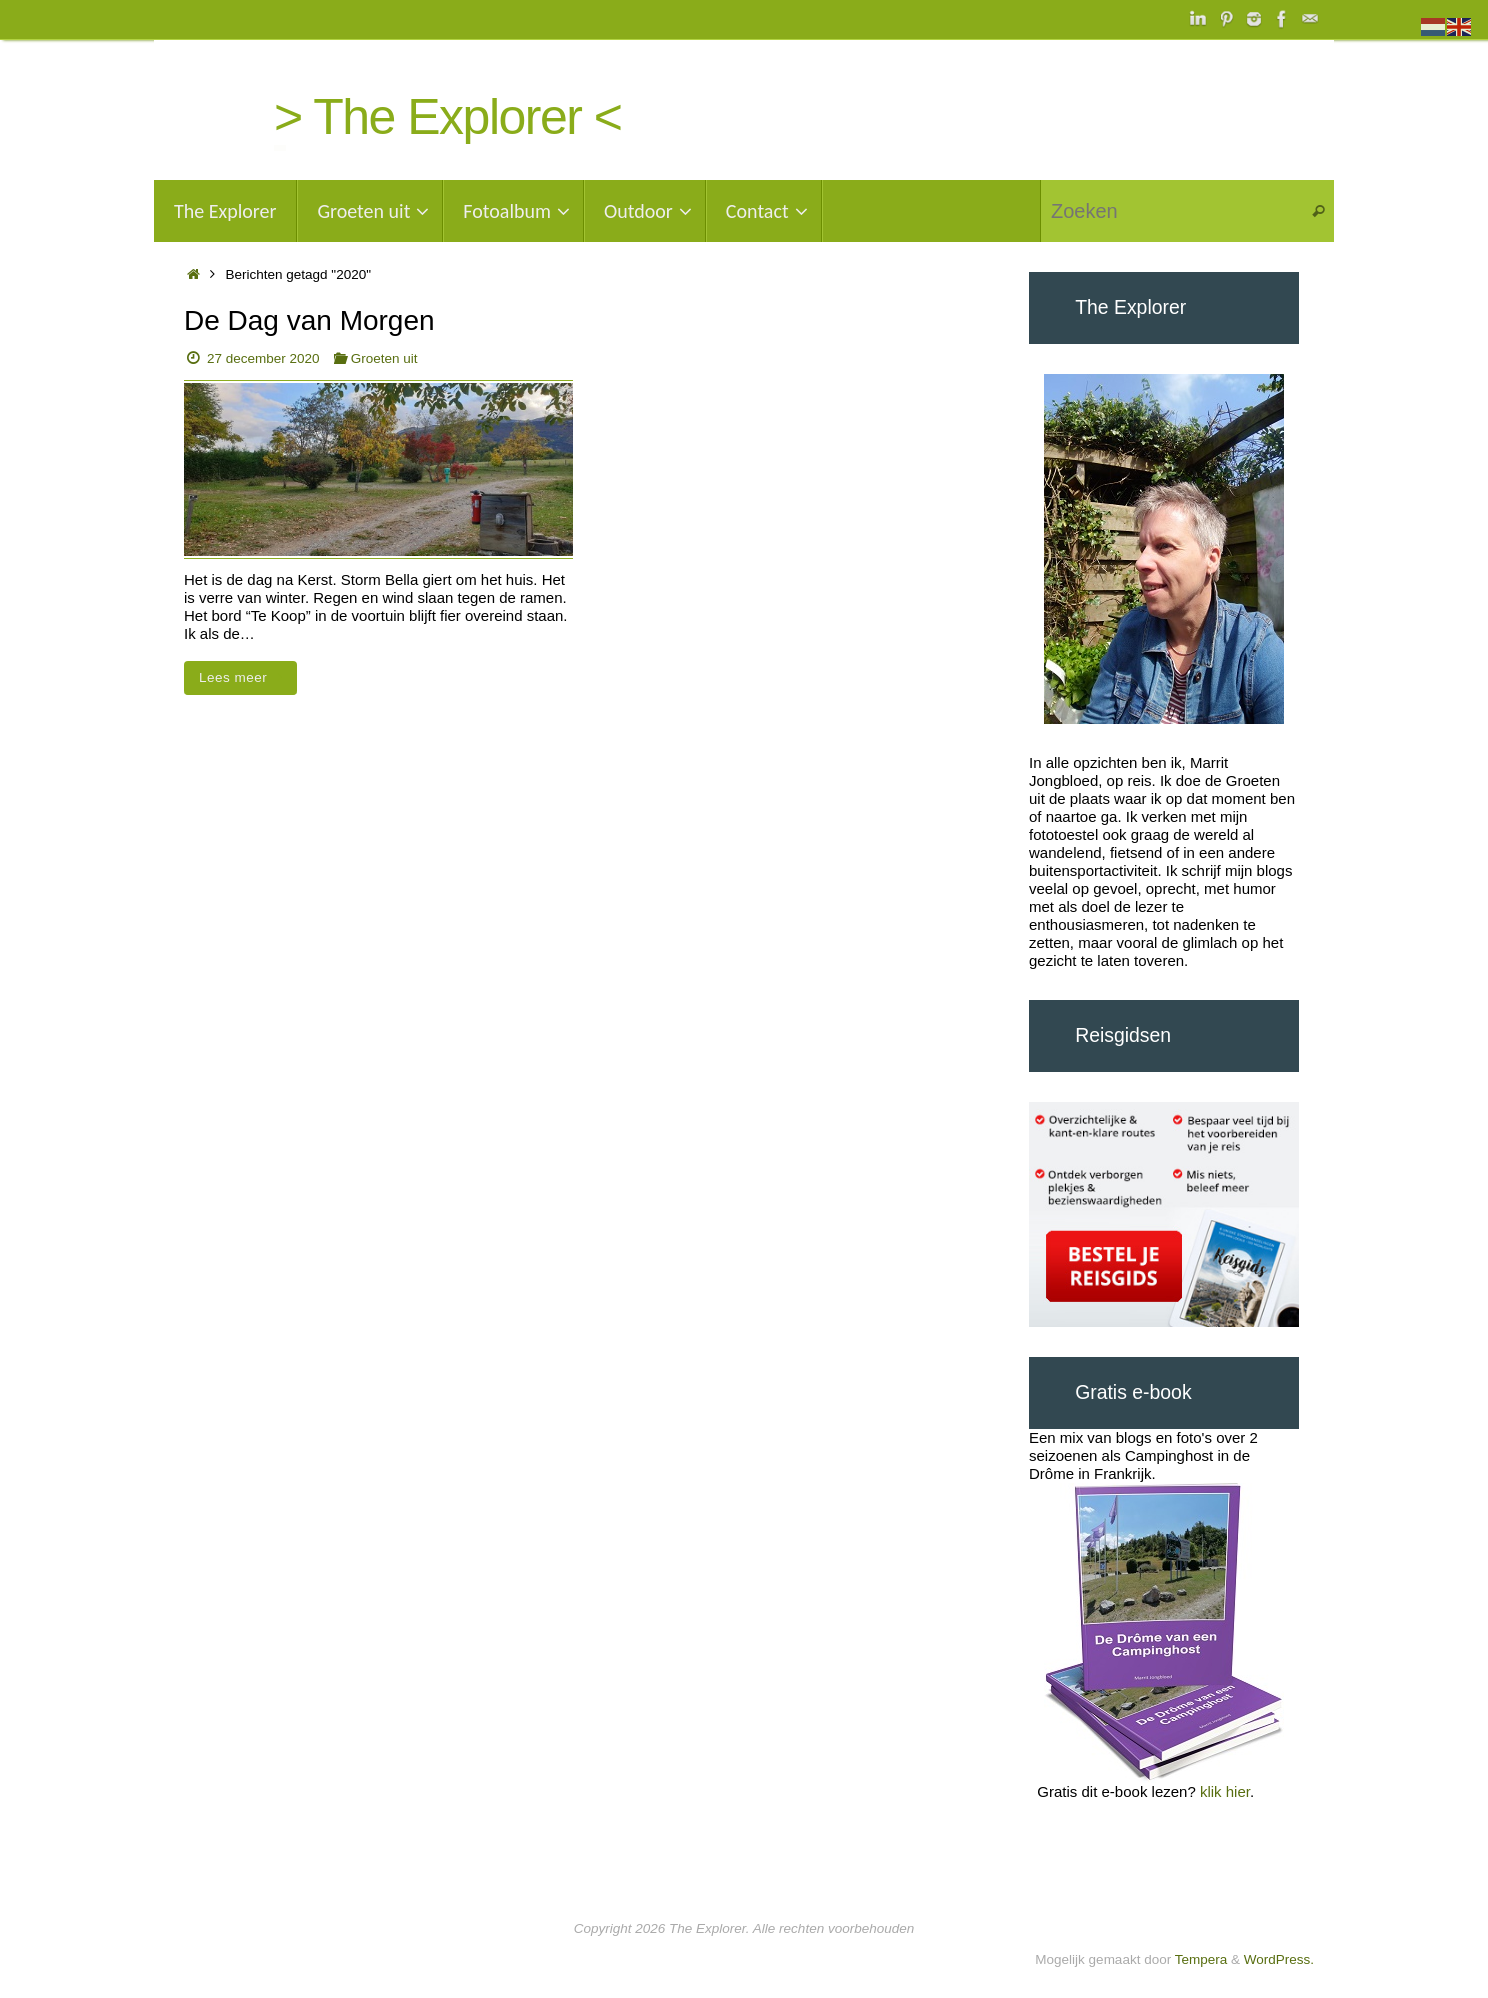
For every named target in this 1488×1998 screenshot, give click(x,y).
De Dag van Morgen (309, 320)
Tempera (1201, 1959)
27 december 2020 (263, 358)
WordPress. (1279, 1959)
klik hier (1225, 1791)
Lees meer (244, 677)
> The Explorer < (448, 117)
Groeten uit (384, 358)
